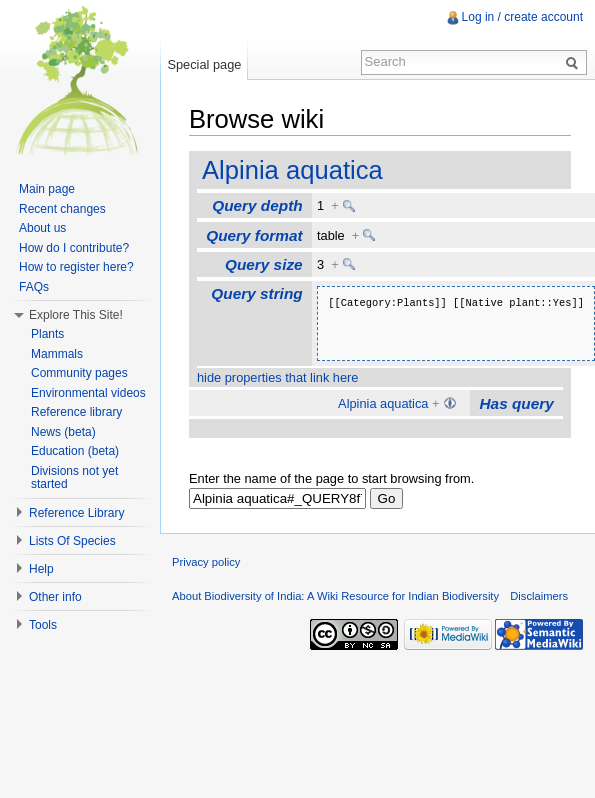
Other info (55, 597)
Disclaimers (539, 596)
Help (41, 569)
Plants (47, 334)
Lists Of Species (72, 541)
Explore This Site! (76, 315)
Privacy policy (206, 562)
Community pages (79, 373)
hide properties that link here (277, 377)
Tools (43, 625)
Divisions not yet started (74, 478)
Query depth (257, 205)
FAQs (34, 287)
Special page (204, 64)
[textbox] (277, 498)
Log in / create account (522, 17)
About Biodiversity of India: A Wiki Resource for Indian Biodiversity (335, 596)
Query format (254, 235)
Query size (264, 264)
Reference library (76, 412)
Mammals (57, 354)
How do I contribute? (74, 248)
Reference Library (76, 513)
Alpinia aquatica (292, 170)
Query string (256, 293)
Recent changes (62, 209)
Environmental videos (88, 393)
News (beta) (63, 432)
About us (42, 228)
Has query (517, 403)
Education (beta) (75, 451)
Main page (47, 189)
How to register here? (76, 267)
